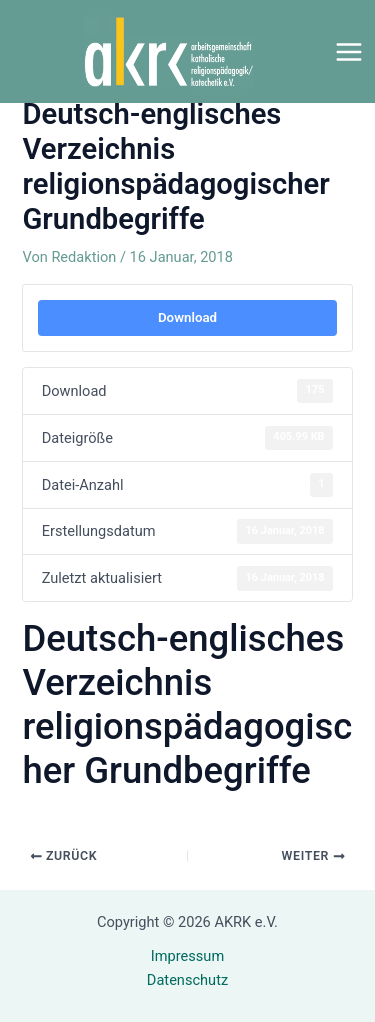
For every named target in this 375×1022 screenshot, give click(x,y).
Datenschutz (187, 980)
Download (187, 317)
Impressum (187, 956)
